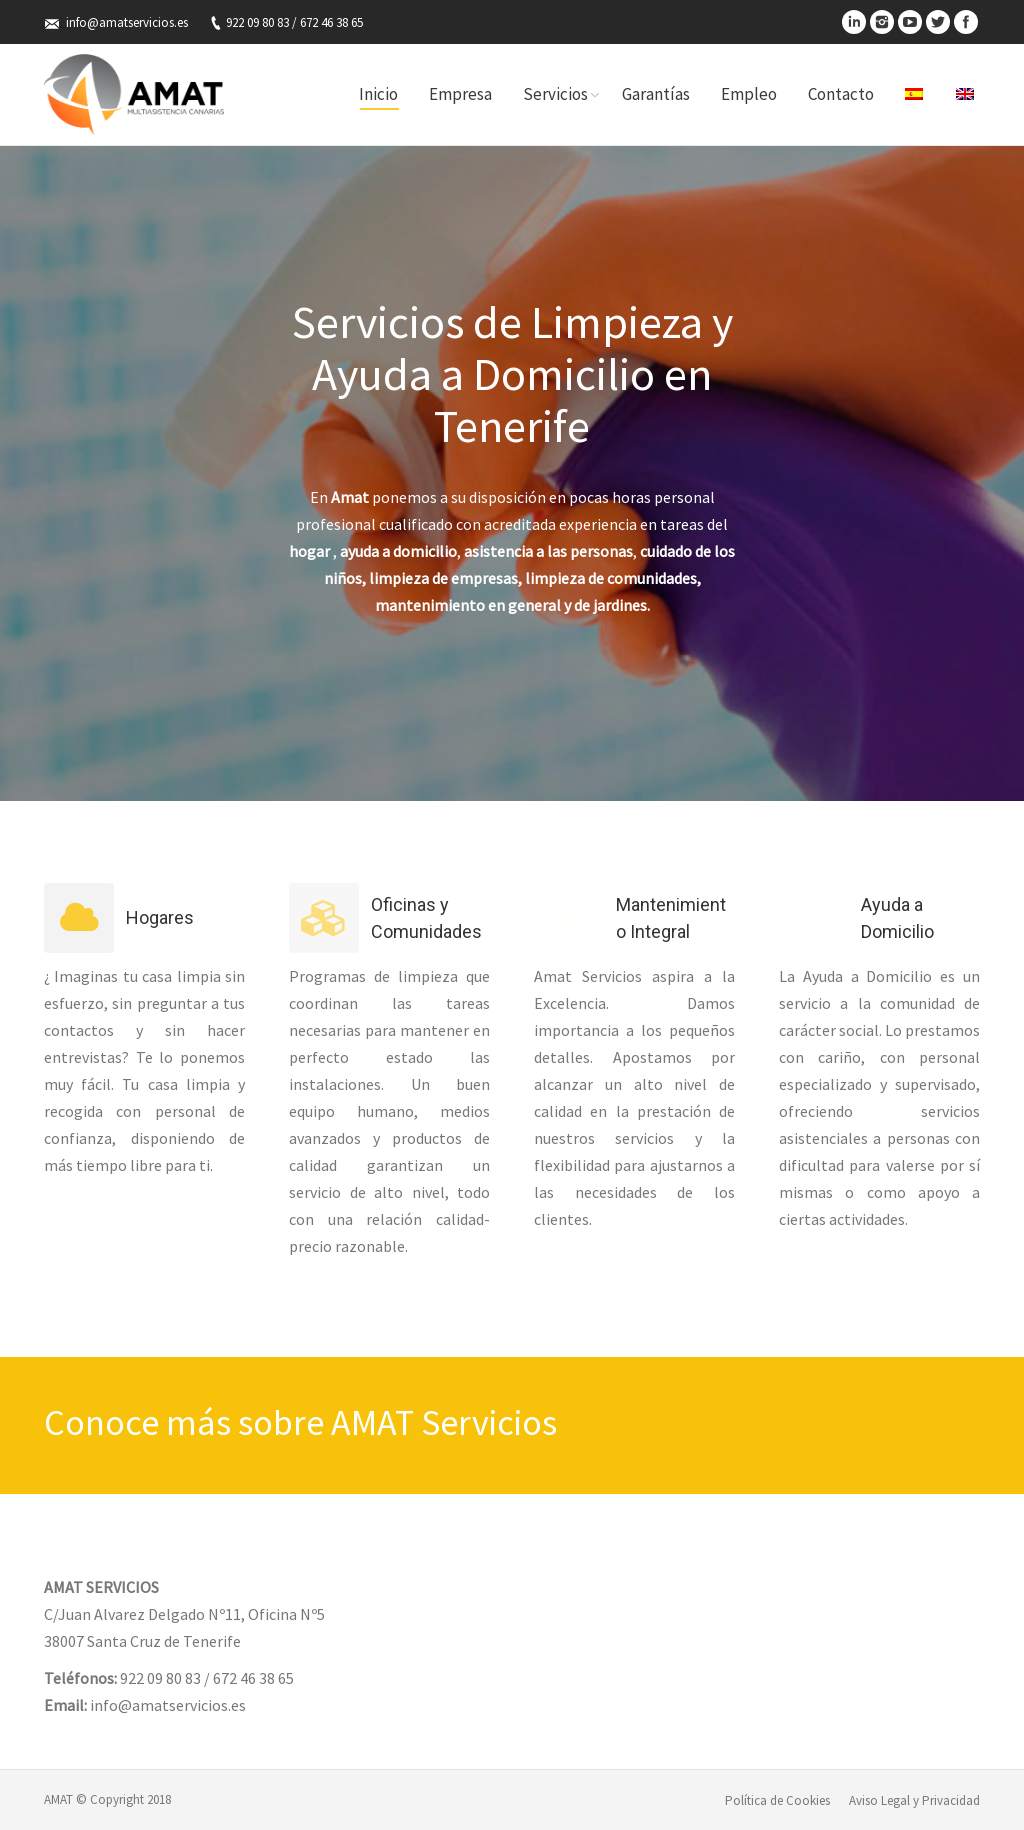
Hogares (160, 917)
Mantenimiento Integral (671, 918)
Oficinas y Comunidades (426, 918)
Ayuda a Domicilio (897, 918)
